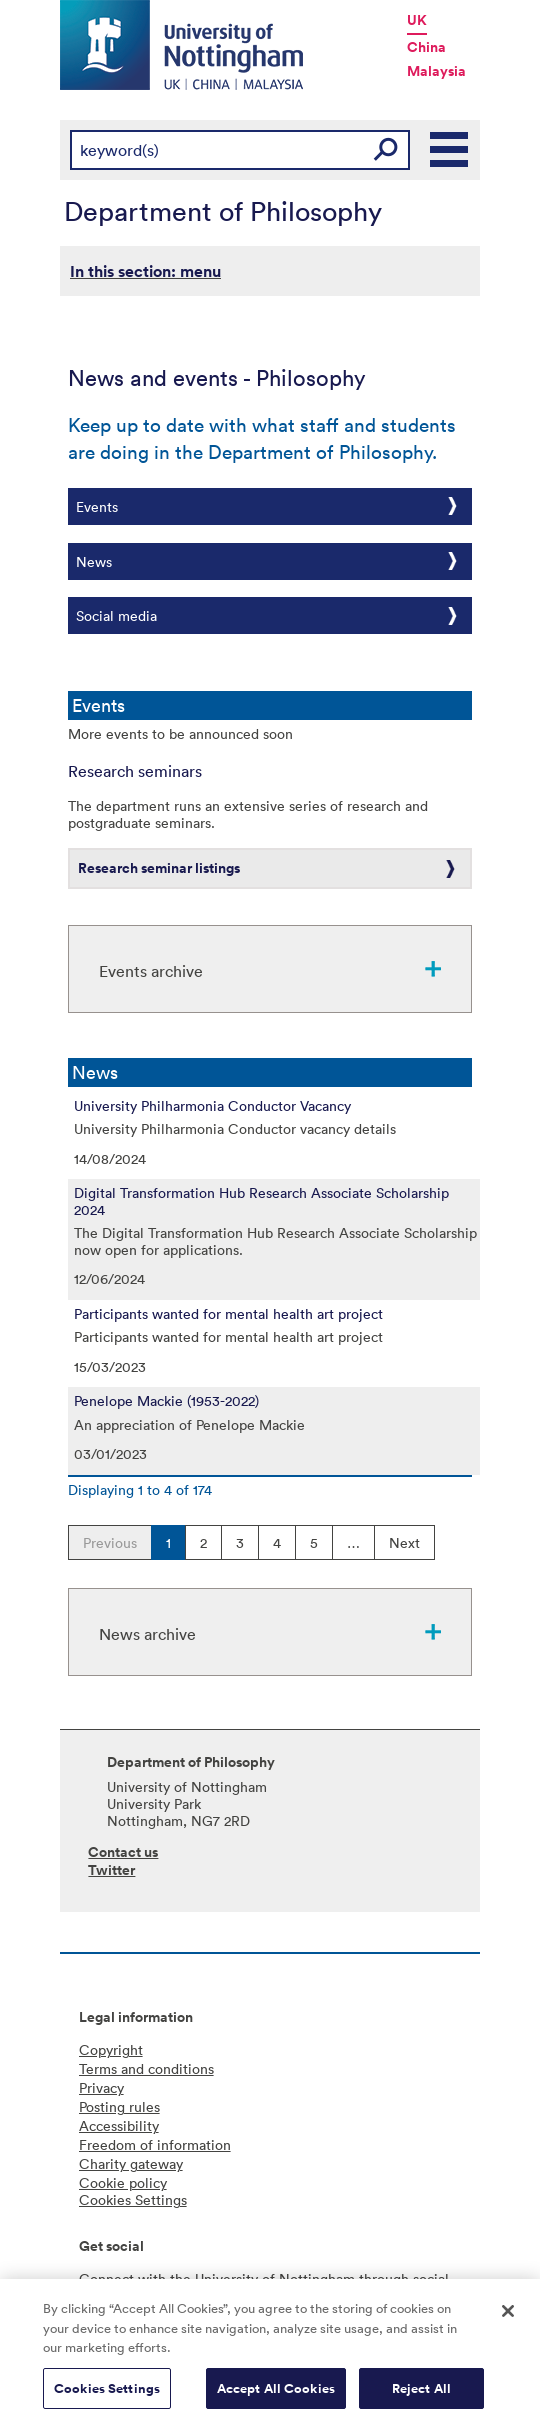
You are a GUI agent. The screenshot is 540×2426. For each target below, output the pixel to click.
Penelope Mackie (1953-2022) (166, 1401)
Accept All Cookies (276, 2395)
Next (404, 1542)
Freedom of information (155, 2144)
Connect (106, 2278)
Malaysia (436, 71)
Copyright (111, 2049)
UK (417, 20)
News (94, 561)
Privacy (101, 2087)
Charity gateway (131, 2163)
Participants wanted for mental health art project (228, 1314)
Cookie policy (123, 2182)
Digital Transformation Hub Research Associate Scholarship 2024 (261, 1201)
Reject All (421, 2395)
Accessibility (119, 2125)
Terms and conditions (146, 2068)
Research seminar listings (159, 868)
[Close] (508, 2318)
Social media (116, 615)
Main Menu (450, 150)
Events (97, 506)
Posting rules (119, 2106)
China (426, 47)
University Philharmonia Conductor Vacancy (212, 1106)
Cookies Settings (107, 2395)
